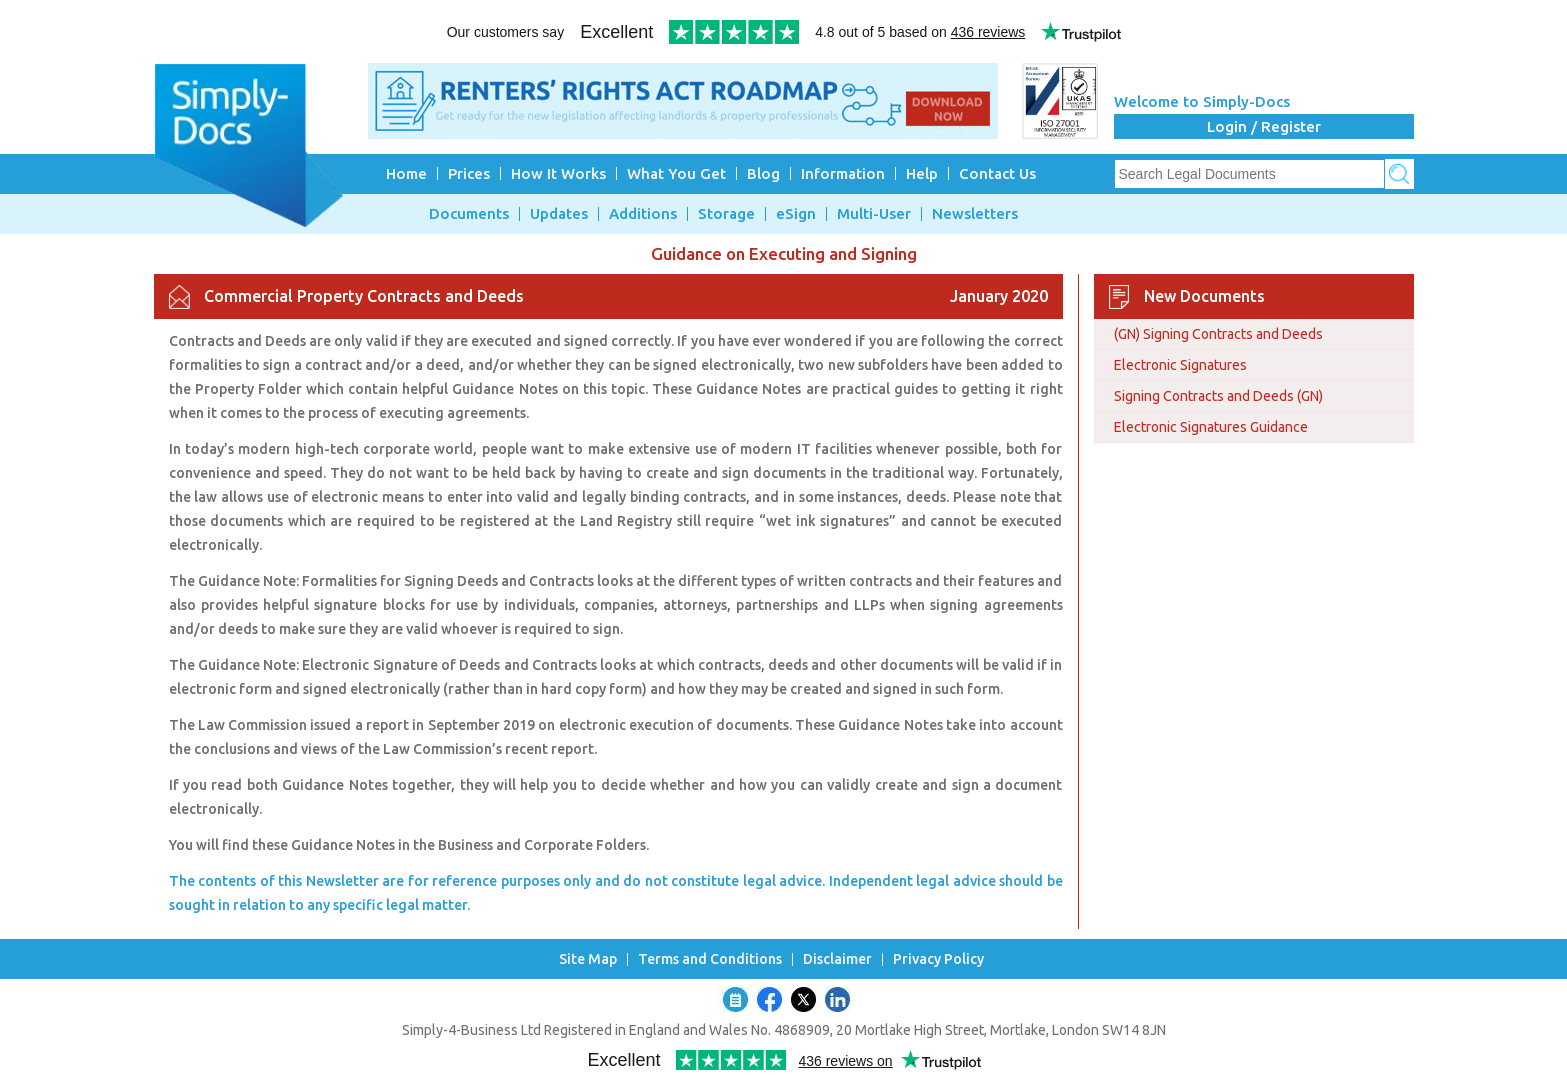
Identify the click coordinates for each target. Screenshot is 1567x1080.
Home (406, 173)
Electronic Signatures (1180, 365)
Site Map (588, 959)
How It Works (558, 173)
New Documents (1204, 296)
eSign (796, 214)
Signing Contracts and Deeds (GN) (1218, 396)
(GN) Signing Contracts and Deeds (1218, 334)
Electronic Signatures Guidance (1211, 427)
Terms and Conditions (710, 959)
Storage (726, 214)
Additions (643, 214)
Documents (469, 214)
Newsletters (975, 214)
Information (843, 173)
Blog (763, 173)
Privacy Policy (938, 959)
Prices (469, 173)
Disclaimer (837, 959)
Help (922, 173)
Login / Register (1264, 126)
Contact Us (997, 173)
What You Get (676, 173)
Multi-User (874, 214)
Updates (559, 214)
